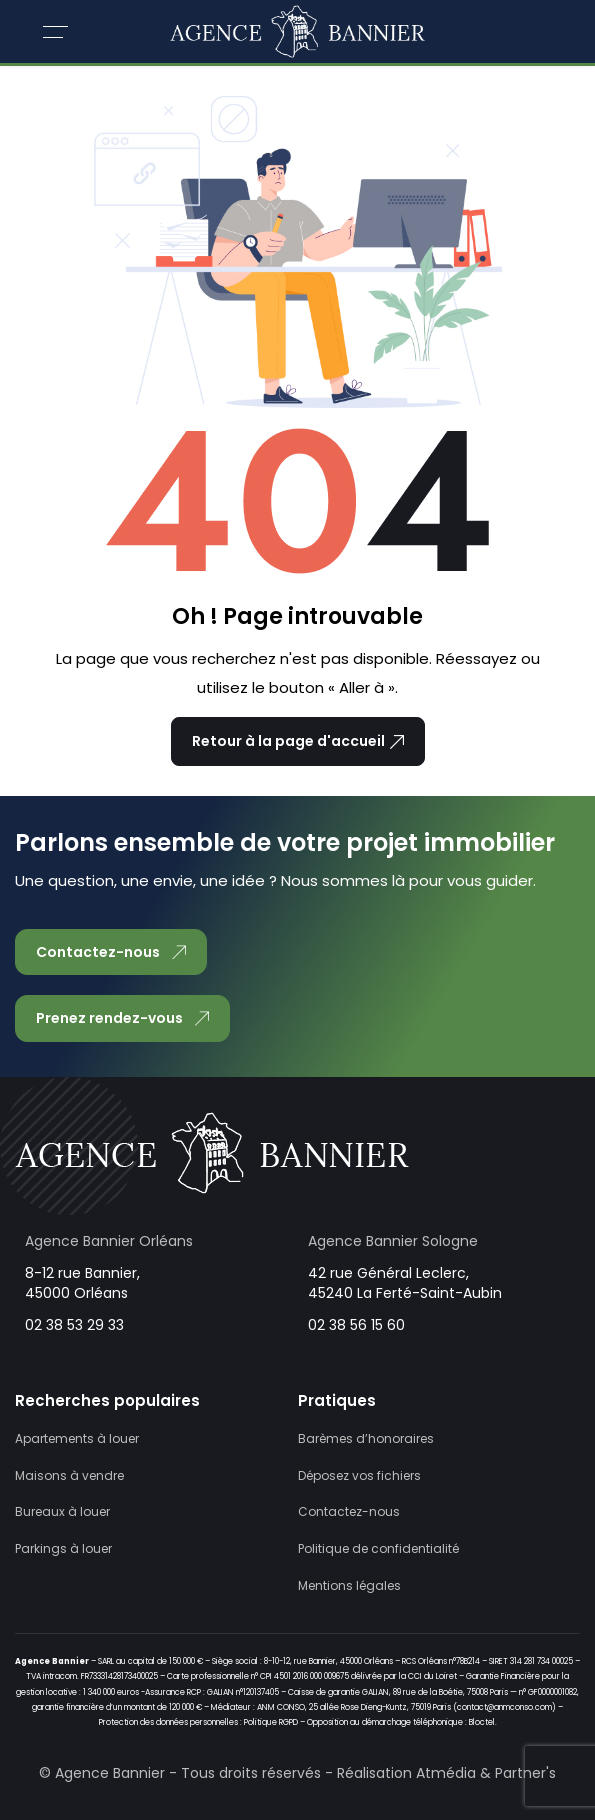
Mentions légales (349, 1585)
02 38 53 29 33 (74, 1325)
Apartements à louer (77, 1438)
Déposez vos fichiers (359, 1475)
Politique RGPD (271, 1722)
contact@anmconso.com (504, 1707)
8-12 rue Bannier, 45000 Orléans (82, 1283)
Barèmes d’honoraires (366, 1438)
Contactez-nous (349, 1511)
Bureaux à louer (62, 1511)
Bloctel (482, 1722)
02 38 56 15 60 (356, 1325)
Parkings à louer (63, 1548)
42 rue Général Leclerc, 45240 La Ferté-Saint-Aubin (405, 1283)
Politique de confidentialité (378, 1548)
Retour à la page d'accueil (298, 741)
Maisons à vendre (69, 1475)
